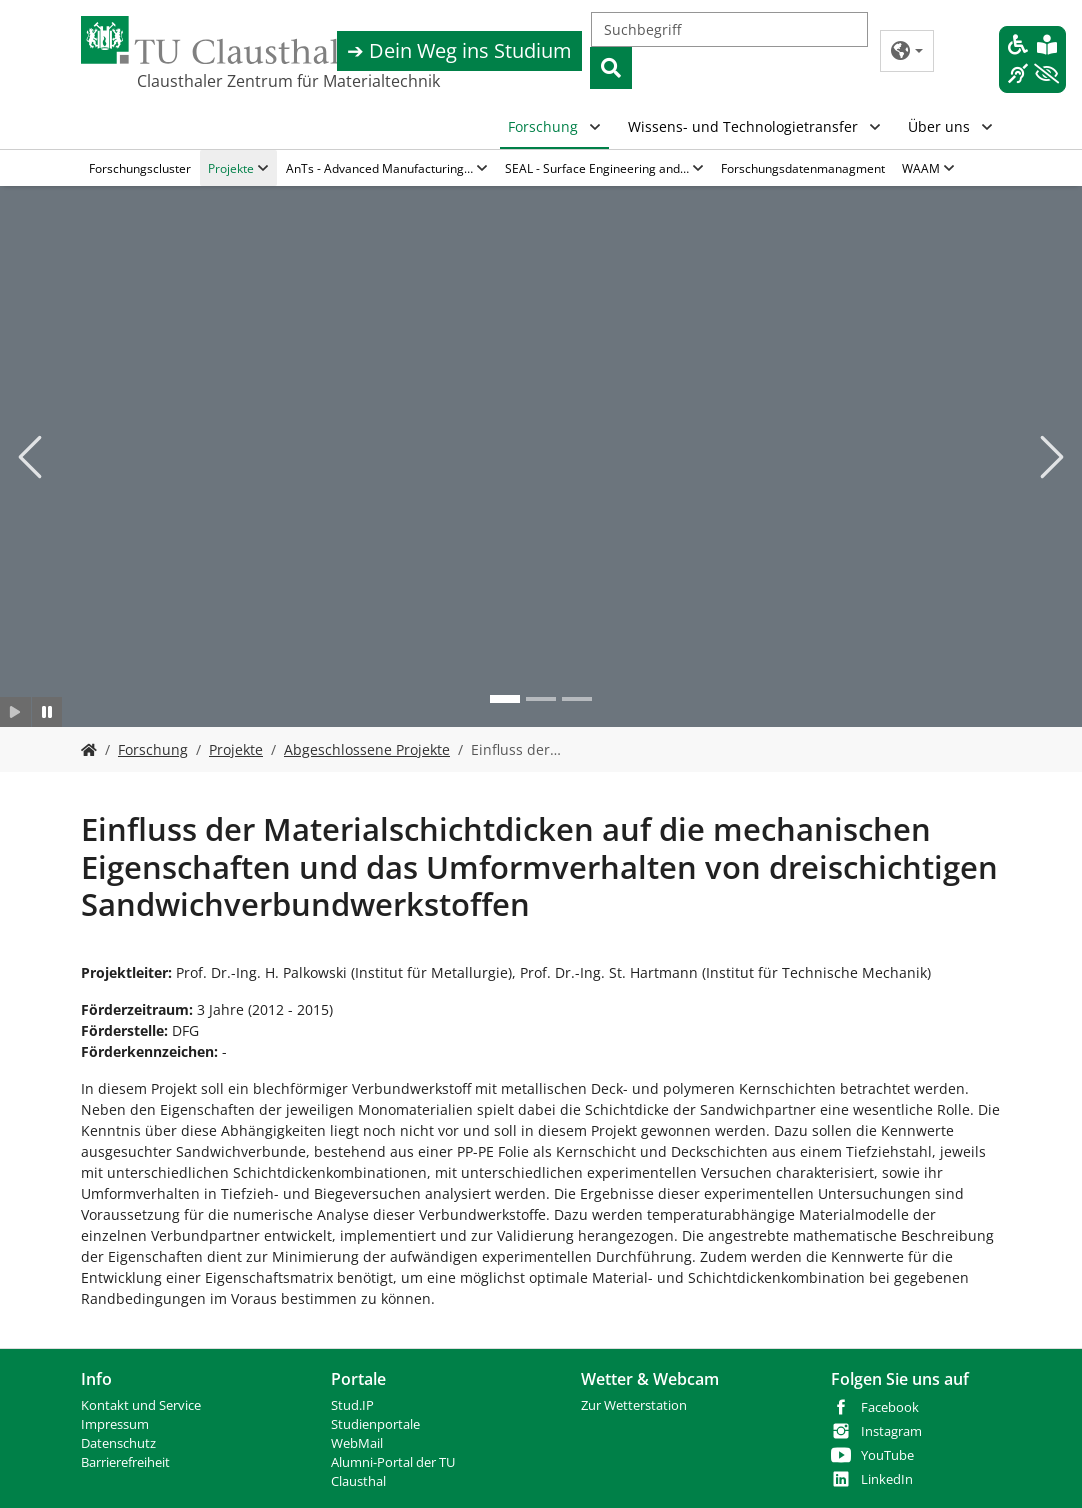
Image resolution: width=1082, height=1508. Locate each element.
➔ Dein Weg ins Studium (459, 50)
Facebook (890, 1407)
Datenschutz (118, 1443)
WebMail (357, 1443)
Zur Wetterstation (634, 1405)
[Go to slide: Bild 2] (541, 699)
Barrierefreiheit (125, 1462)
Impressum (115, 1424)
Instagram (891, 1431)
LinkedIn (887, 1479)
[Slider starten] (15, 712)
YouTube (887, 1455)
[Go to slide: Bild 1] (505, 699)
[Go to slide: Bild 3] (577, 699)
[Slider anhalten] (47, 712)
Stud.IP (352, 1405)
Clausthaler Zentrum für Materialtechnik (237, 81)
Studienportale (375, 1424)
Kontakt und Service (141, 1405)
